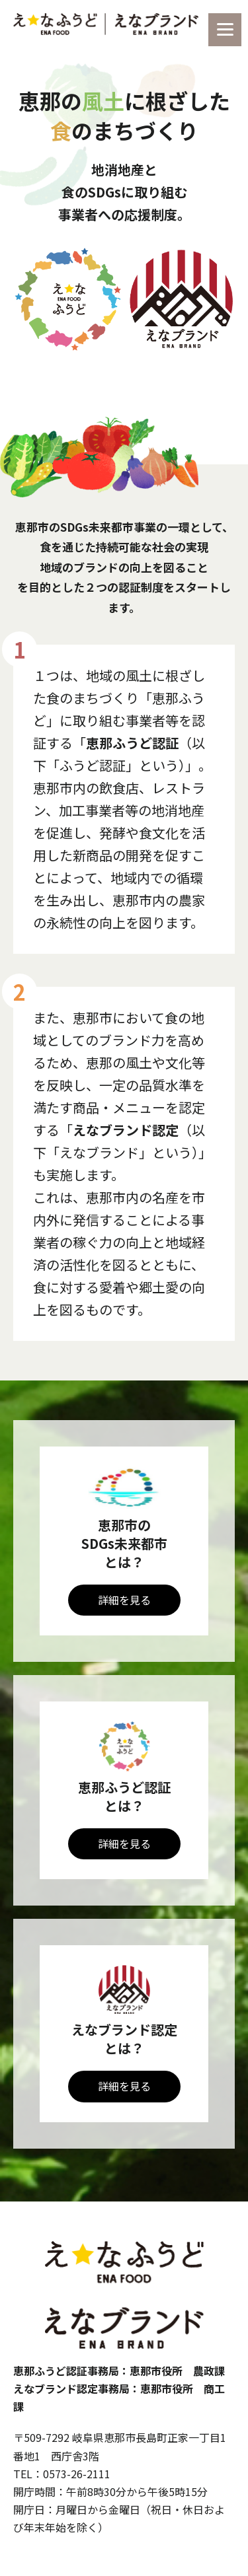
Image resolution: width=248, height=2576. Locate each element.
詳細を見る (124, 1600)
